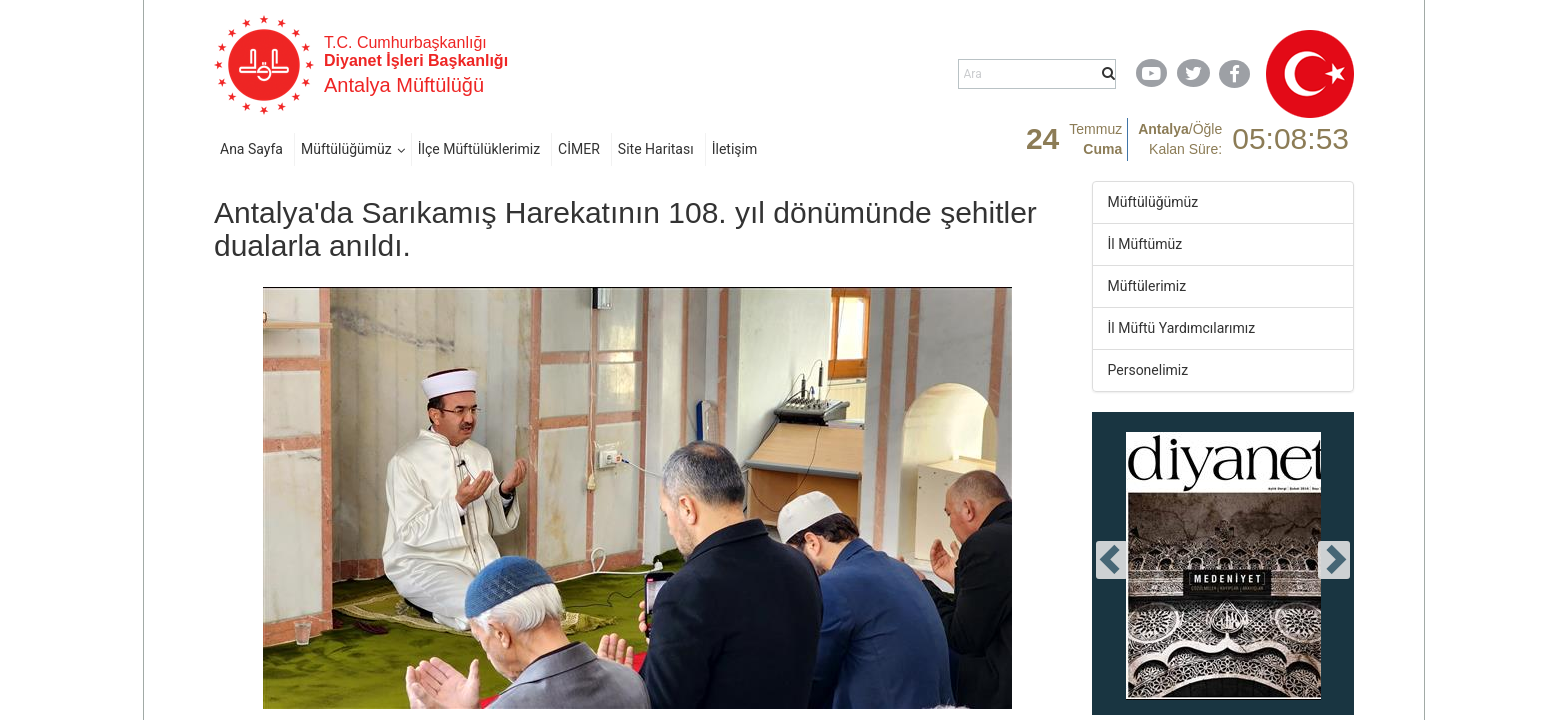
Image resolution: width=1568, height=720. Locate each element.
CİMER (579, 149)
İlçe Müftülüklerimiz (479, 149)
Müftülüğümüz (346, 149)
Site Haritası (656, 149)
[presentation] (1112, 560)
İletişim (735, 149)
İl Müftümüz (1145, 244)
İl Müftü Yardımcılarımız (1182, 328)
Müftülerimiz (1147, 286)
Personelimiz (1148, 370)
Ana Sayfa (251, 149)
